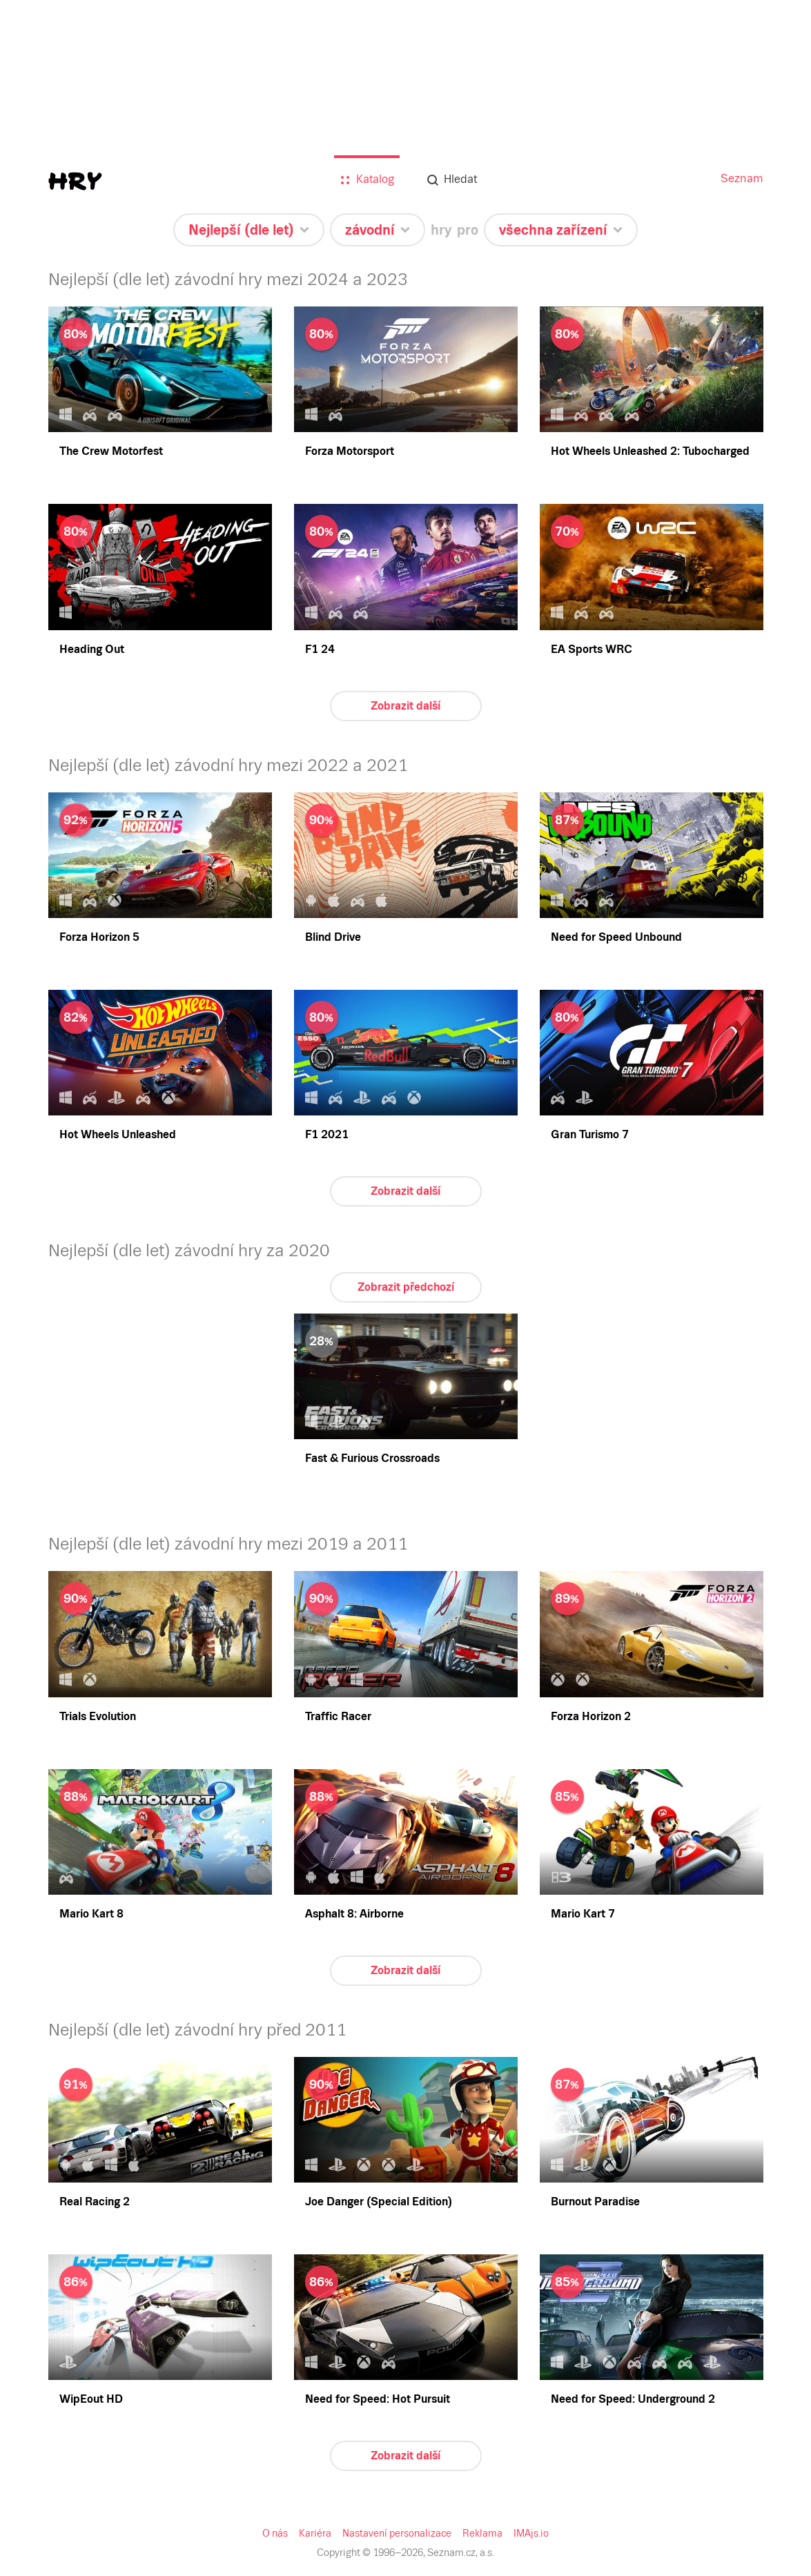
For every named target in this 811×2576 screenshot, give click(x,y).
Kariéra (317, 2533)
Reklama (481, 2533)
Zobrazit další (405, 706)
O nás (278, 2533)
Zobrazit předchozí (405, 1287)
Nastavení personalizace (398, 2533)
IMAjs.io (528, 2533)
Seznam (743, 178)
